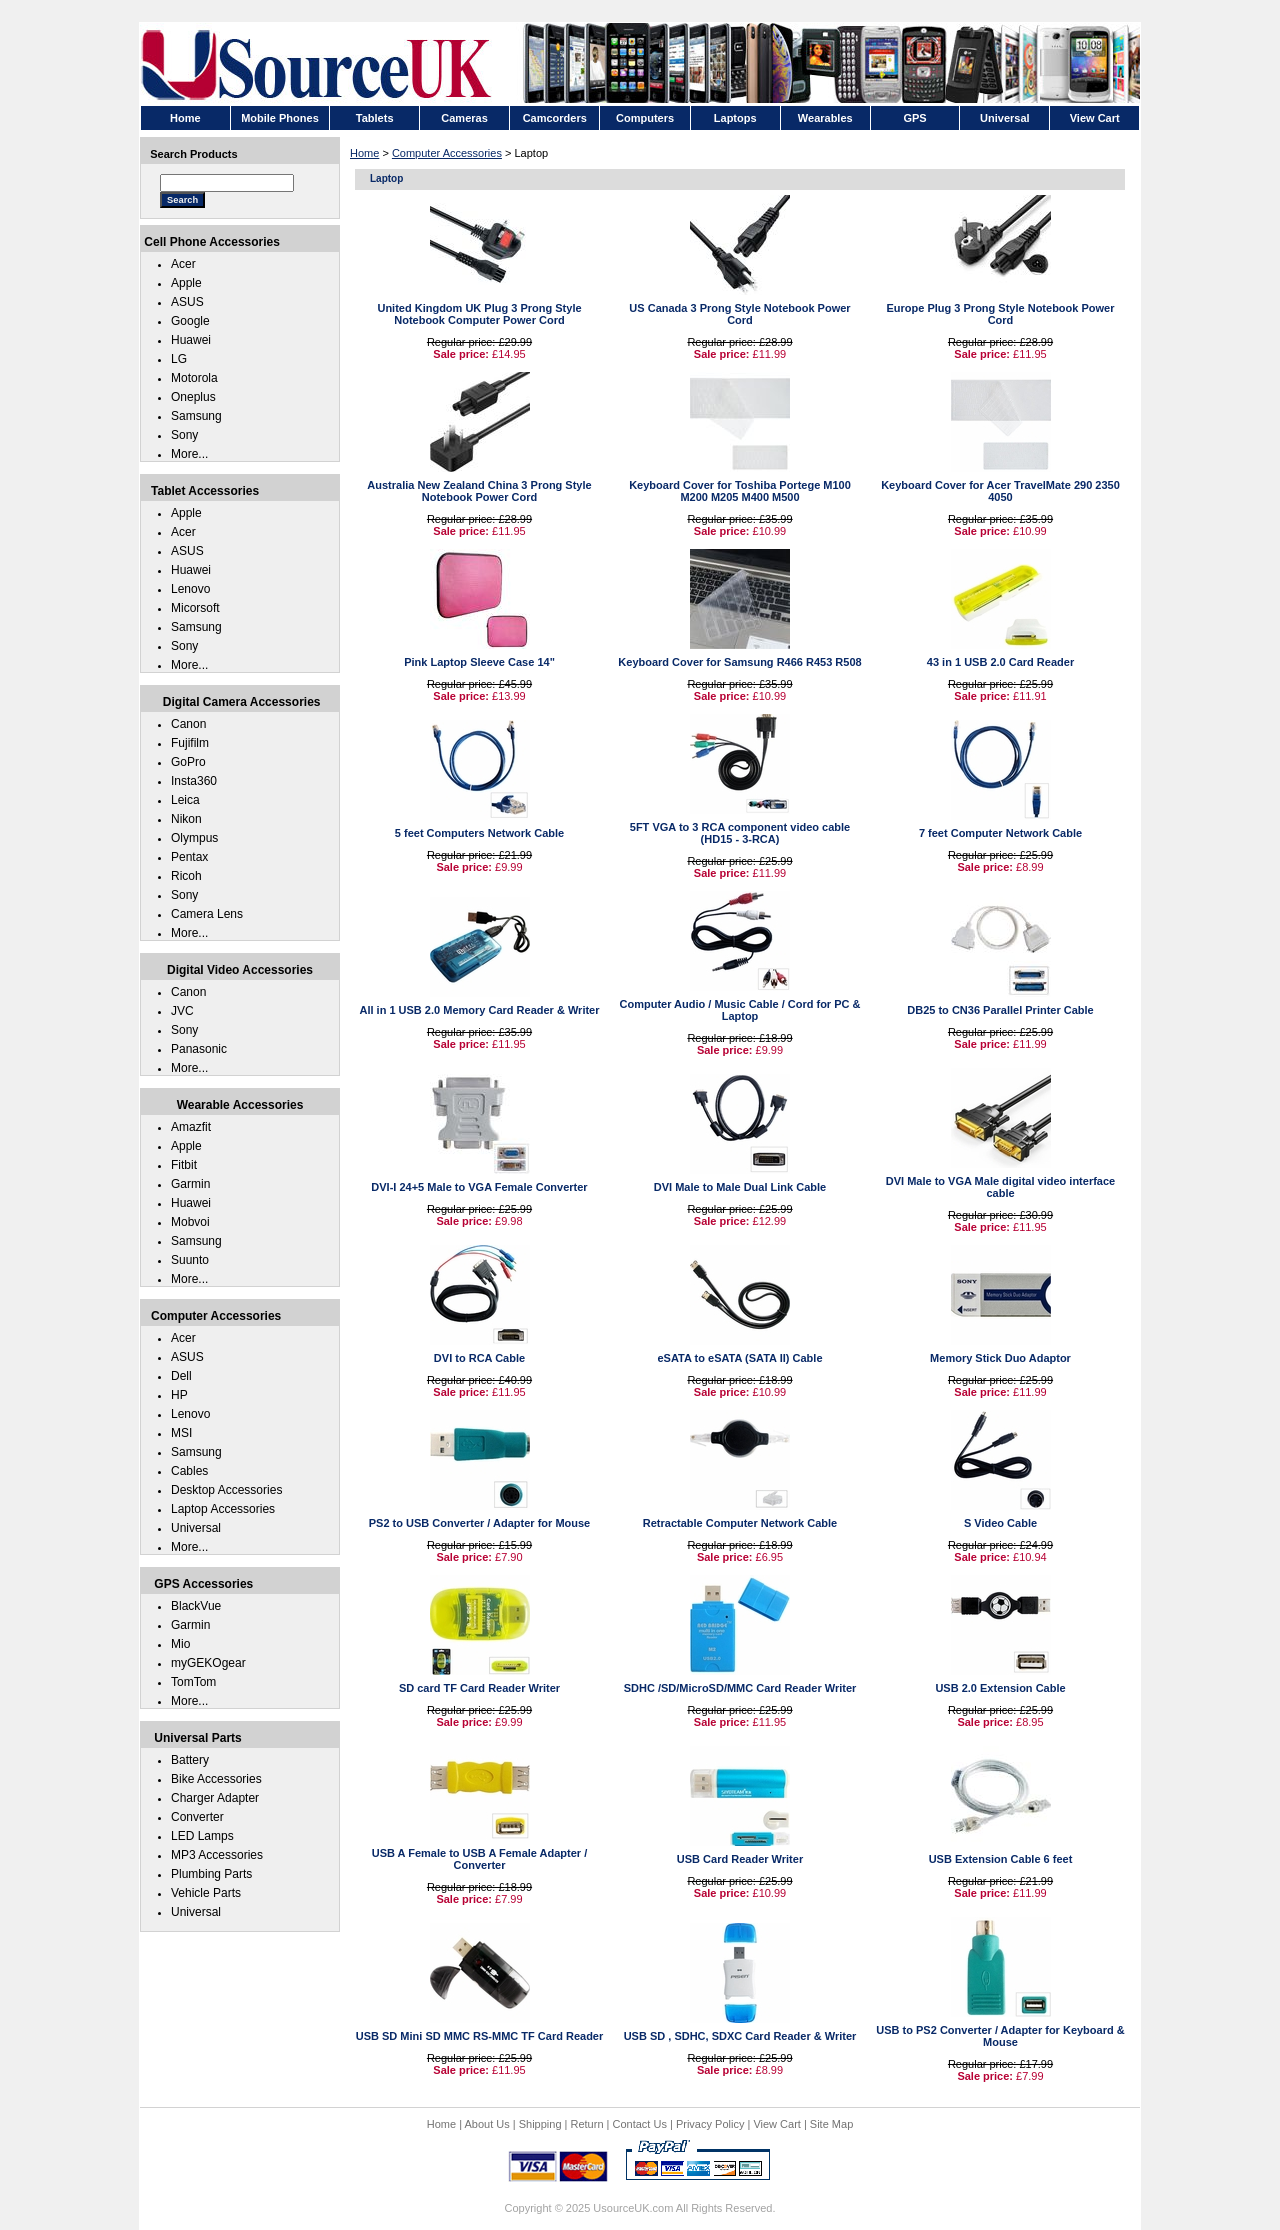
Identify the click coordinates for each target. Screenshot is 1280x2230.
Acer (183, 264)
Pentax (189, 857)
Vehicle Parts (206, 1893)
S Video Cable (1000, 1523)
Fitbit (184, 1165)
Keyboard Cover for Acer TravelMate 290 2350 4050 (1000, 491)
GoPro (188, 762)
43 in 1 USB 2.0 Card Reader (1000, 662)
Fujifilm (190, 743)
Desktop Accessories (226, 1490)
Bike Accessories (216, 1779)
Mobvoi (190, 1222)
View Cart (776, 2124)
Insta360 (194, 781)
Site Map (831, 2124)
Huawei (191, 340)
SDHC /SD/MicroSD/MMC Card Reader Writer (740, 1688)
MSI (181, 1433)
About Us (486, 2124)
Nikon (186, 819)
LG (179, 359)
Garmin (190, 1184)
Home (364, 153)
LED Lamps (202, 1836)
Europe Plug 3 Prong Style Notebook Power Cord (1001, 314)
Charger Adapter (215, 1798)
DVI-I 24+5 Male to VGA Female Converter (479, 1187)
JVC (182, 1011)
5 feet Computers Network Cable (479, 833)
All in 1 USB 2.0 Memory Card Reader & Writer (479, 1010)
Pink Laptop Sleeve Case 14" (479, 662)
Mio (180, 1644)
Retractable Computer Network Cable (740, 1523)
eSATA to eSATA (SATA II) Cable (740, 1358)
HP (179, 1395)
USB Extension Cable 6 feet (1001, 1859)
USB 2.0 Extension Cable (1000, 1688)
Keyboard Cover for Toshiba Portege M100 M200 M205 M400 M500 (740, 491)
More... (189, 454)
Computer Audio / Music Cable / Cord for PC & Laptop (740, 1010)
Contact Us (640, 2124)
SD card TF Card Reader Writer (479, 1688)
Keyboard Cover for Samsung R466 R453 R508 (739, 662)
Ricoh (186, 876)
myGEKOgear (208, 1663)
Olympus (194, 838)
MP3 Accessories (217, 1855)
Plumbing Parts (211, 1874)
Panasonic (199, 1049)
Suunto (190, 1260)
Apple (186, 283)
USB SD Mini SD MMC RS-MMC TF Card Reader (480, 2036)
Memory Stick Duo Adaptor (1000, 1358)
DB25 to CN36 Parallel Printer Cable (1000, 1010)
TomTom (193, 1682)
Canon (188, 724)
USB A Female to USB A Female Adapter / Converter (480, 1859)
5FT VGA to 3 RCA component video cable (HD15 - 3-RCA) (740, 833)
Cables (189, 1471)
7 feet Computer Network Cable (1000, 833)
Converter (197, 1817)
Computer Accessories (447, 153)
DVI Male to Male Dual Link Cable (740, 1187)
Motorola (194, 378)
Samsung (196, 416)
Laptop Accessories (223, 1509)
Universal (196, 1528)
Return (587, 2124)
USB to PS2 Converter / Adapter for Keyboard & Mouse (1000, 2036)
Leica (185, 800)
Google (190, 321)
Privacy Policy (710, 2124)
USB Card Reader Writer (740, 1859)
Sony (184, 435)
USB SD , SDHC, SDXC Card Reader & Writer (740, 2036)
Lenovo (190, 589)
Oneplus (193, 397)
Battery (190, 1760)
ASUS (187, 302)
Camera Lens (207, 914)
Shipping (540, 2124)
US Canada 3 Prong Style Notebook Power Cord (739, 314)
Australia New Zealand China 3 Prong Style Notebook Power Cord (479, 491)
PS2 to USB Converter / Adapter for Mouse (479, 1523)
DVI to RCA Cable (479, 1358)
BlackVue (196, 1606)
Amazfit (191, 1127)
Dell (181, 1376)
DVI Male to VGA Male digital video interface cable (1000, 1187)
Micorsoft (195, 608)
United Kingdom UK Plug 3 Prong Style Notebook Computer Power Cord (479, 314)
